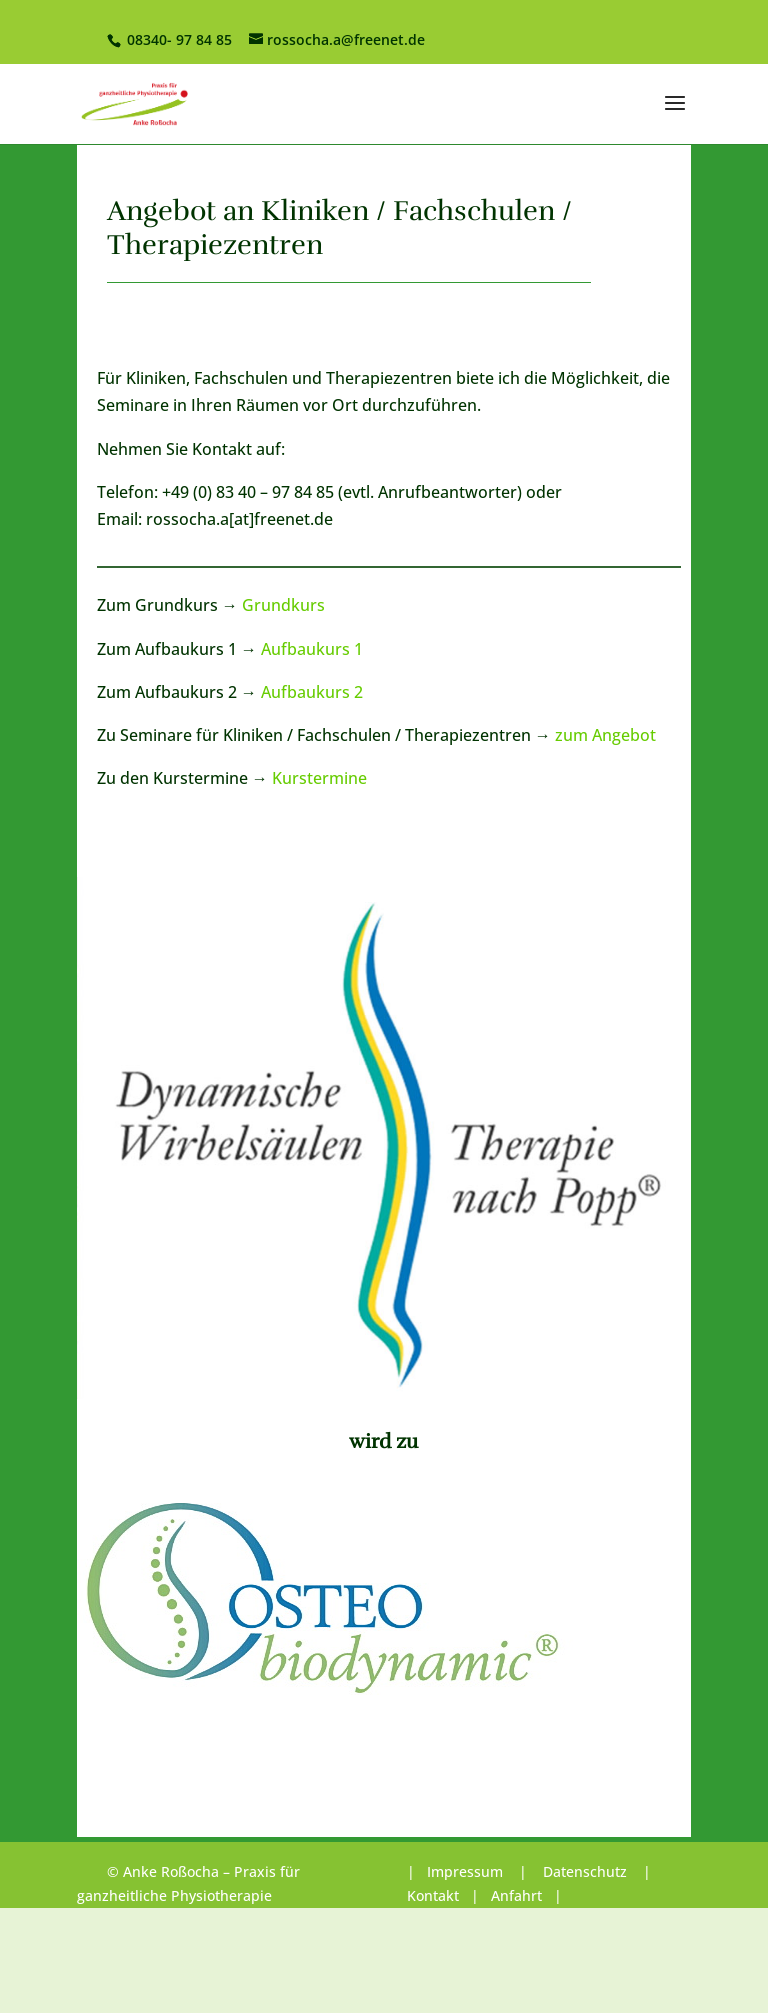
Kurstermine (319, 778)
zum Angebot (605, 735)
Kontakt (433, 1895)
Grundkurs (283, 605)
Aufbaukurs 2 (312, 692)
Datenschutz (585, 1871)
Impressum (467, 1871)
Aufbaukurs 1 (312, 649)
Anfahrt (516, 1895)
